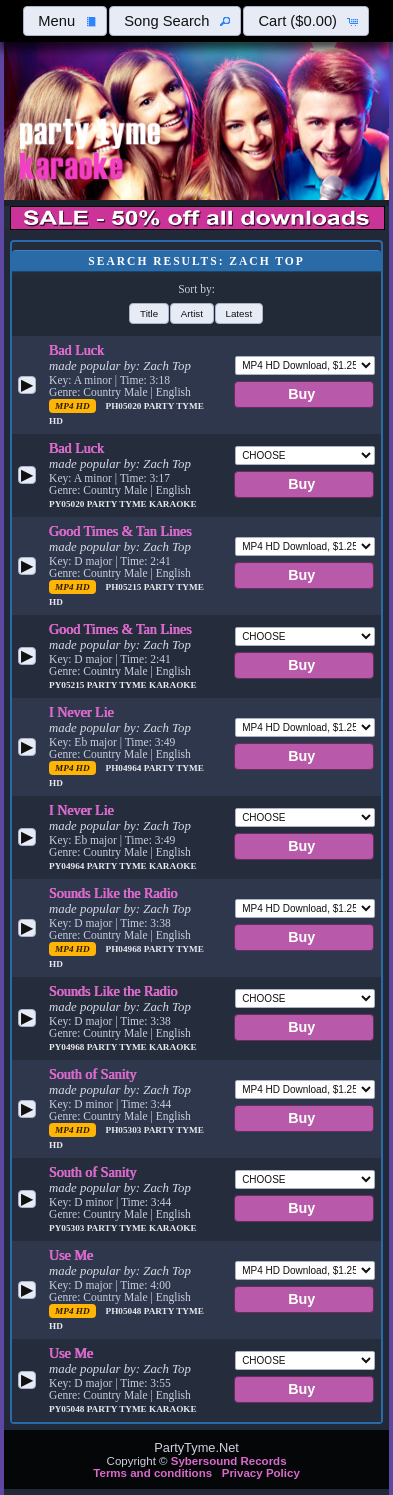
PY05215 (68, 685)
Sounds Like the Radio (113, 893)
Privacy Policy (261, 1473)
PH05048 (125, 1311)
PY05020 (68, 504)
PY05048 (68, 1409)
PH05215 (125, 587)
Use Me (71, 1255)
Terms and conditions (152, 1473)
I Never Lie (81, 712)
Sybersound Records (229, 1461)
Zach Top (167, 366)
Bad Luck (76, 350)
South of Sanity (93, 1074)
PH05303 (125, 1130)
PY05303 (68, 1228)
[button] (65, 21)
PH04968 (125, 949)
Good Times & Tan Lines (120, 531)
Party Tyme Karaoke (142, 504)
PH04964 (125, 768)
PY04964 (68, 866)
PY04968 (68, 1047)
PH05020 (125, 406)
